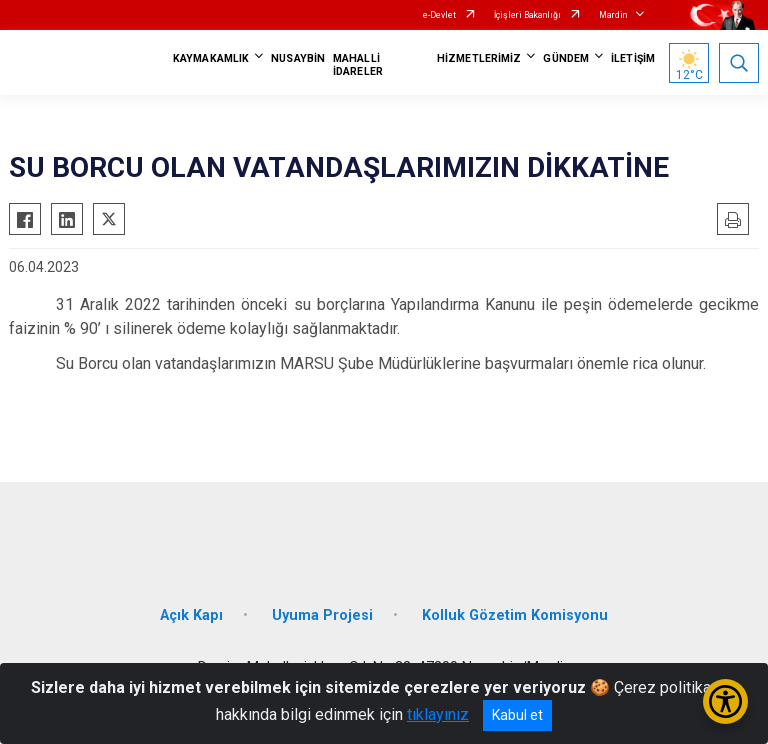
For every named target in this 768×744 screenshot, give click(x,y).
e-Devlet (439, 15)
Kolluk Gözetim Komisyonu (515, 615)
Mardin (613, 15)
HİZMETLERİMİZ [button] (479, 58)
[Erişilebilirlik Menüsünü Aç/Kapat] (725, 701)
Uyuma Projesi (322, 615)
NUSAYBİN (298, 58)
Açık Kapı (191, 615)
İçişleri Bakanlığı (527, 15)
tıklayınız (438, 714)
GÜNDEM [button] (566, 58)
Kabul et (517, 715)
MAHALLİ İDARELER (358, 65)
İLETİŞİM (633, 58)
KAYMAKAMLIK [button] (211, 58)
